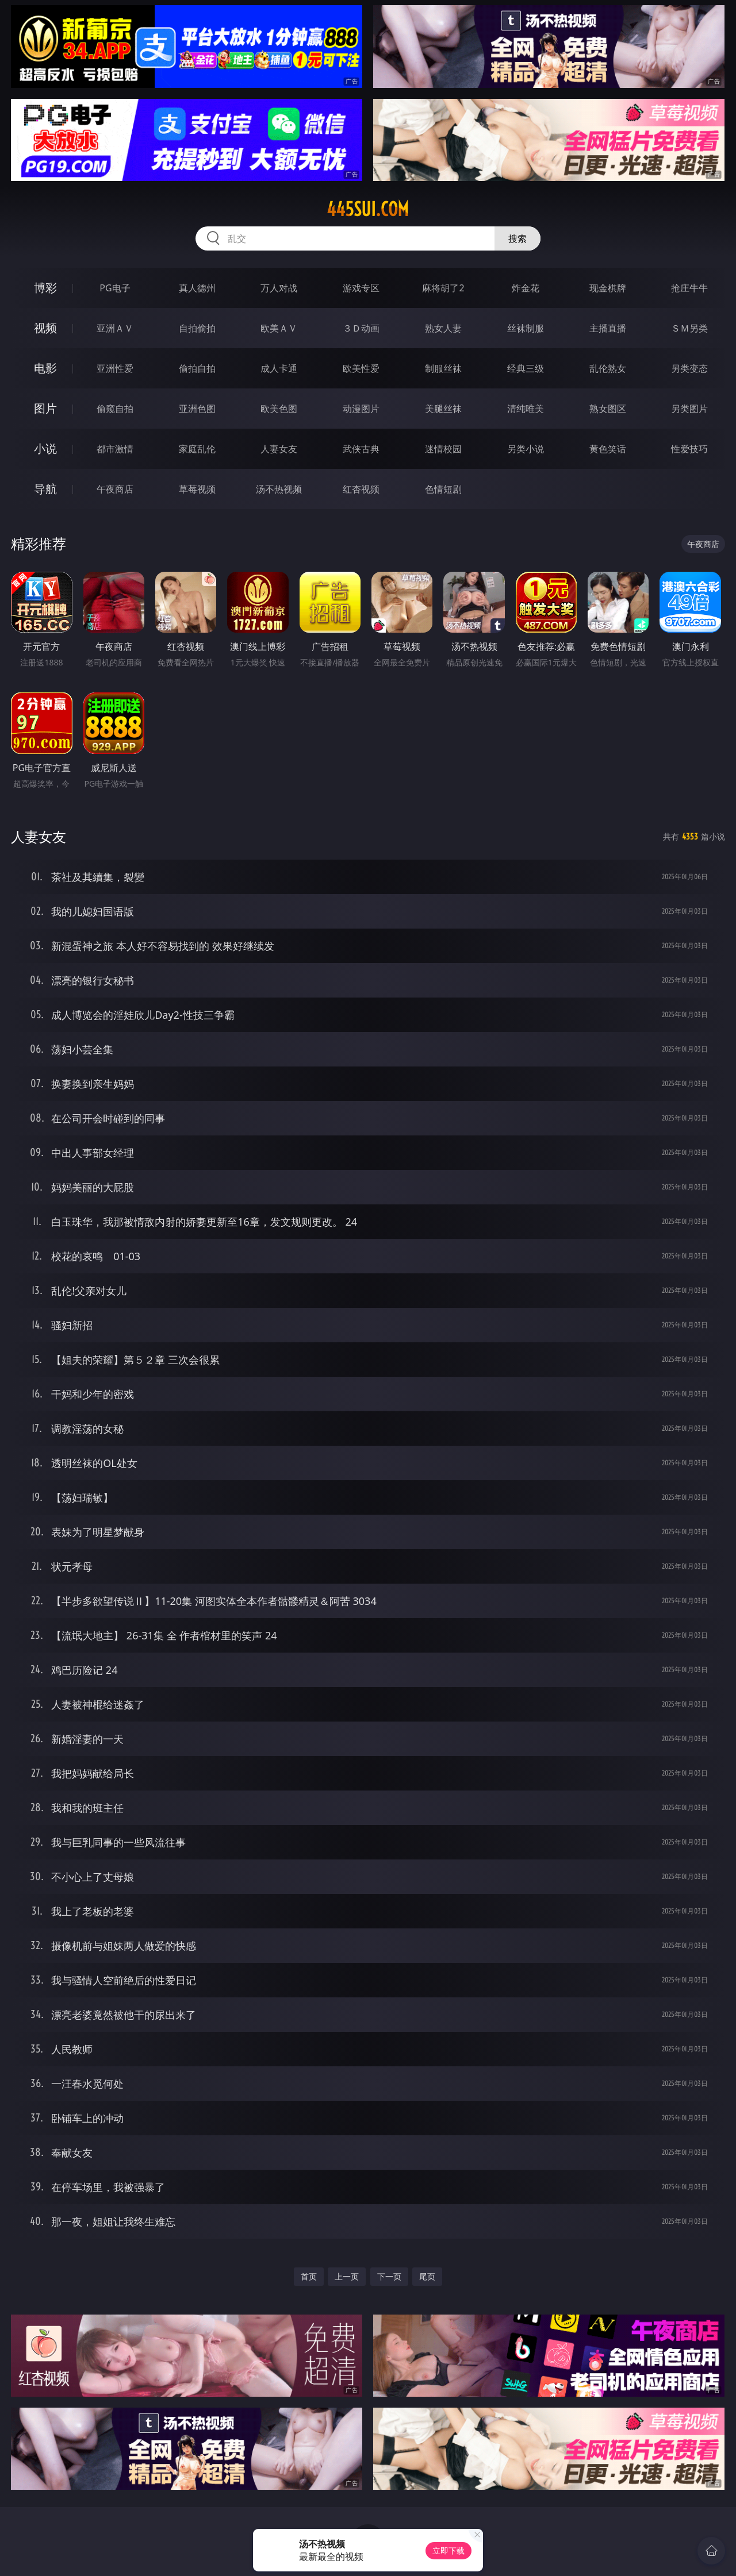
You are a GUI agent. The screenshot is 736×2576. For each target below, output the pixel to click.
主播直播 (607, 328)
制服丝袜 (443, 368)
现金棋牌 (607, 288)
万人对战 (278, 288)
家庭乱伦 (197, 448)
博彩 (45, 287)
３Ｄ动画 (361, 328)
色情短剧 (443, 489)
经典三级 (525, 368)
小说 (45, 448)
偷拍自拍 (197, 368)
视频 (45, 328)
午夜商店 (115, 489)
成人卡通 (278, 368)
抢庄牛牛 (689, 288)
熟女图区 (607, 408)
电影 (45, 368)
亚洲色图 (197, 408)
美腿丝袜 (443, 408)
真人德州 (197, 288)
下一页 (389, 2276)
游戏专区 (361, 288)
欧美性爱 (361, 368)
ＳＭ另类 (689, 328)
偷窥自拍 (115, 408)
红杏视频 (361, 489)
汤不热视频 (279, 489)
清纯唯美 (525, 408)
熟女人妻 (443, 328)
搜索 (517, 238)
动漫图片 (361, 408)
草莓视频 (197, 489)
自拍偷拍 (197, 328)
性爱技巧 (689, 448)
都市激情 (115, 448)
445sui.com (368, 209)
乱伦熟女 (607, 368)
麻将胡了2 (443, 288)
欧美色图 (278, 408)
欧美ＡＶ (278, 328)
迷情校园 (443, 448)
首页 (309, 2276)
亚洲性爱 (115, 368)
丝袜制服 (525, 328)
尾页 (427, 2276)
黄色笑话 (607, 448)
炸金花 (525, 288)
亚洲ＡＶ (115, 328)
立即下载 (448, 2550)
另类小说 (525, 448)
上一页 (347, 2276)
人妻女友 (278, 448)
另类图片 (689, 408)
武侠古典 (361, 448)
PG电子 (114, 288)
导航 (45, 488)
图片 (45, 408)
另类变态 (689, 368)
